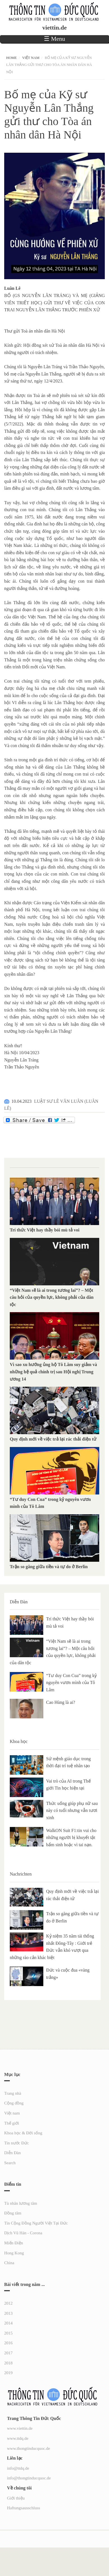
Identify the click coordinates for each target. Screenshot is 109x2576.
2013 (8, 2313)
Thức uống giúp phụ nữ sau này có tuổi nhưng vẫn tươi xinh (72, 1810)
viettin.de (54, 28)
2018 (8, 2363)
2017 (8, 2353)
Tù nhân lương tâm (20, 2203)
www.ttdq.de (18, 2438)
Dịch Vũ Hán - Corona (23, 2233)
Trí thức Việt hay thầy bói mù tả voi (44, 1230)
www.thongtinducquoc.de (28, 2448)
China (9, 2263)
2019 (8, 2373)
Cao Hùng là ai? (60, 1702)
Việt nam (30, 58)
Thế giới (11, 2123)
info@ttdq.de (18, 2468)
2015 (8, 2333)
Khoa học (19, 1741)
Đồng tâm (12, 2213)
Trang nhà (12, 2093)
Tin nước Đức (16, 2143)
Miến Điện (13, 2243)
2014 (8, 2323)
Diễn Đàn (19, 1601)
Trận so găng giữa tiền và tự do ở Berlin (49, 1566)
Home (11, 58)
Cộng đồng (13, 2103)
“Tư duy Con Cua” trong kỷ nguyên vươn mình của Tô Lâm (71, 1682)
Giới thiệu (16, 2498)
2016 (8, 2343)
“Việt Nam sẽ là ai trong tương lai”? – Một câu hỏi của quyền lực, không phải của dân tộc (52, 1297)
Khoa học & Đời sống (23, 2133)
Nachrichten (21, 1874)
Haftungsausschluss (23, 2508)
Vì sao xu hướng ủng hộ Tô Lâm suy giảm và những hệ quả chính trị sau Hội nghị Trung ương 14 (53, 1371)
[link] (12, 288)
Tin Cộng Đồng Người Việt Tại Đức (36, 2223)
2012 (8, 2303)
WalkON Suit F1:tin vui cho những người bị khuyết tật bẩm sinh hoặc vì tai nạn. (71, 1837)
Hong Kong (14, 2253)
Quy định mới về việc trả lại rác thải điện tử (53, 1439)
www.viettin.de (20, 2428)
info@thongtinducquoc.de (29, 2478)
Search (10, 2163)
